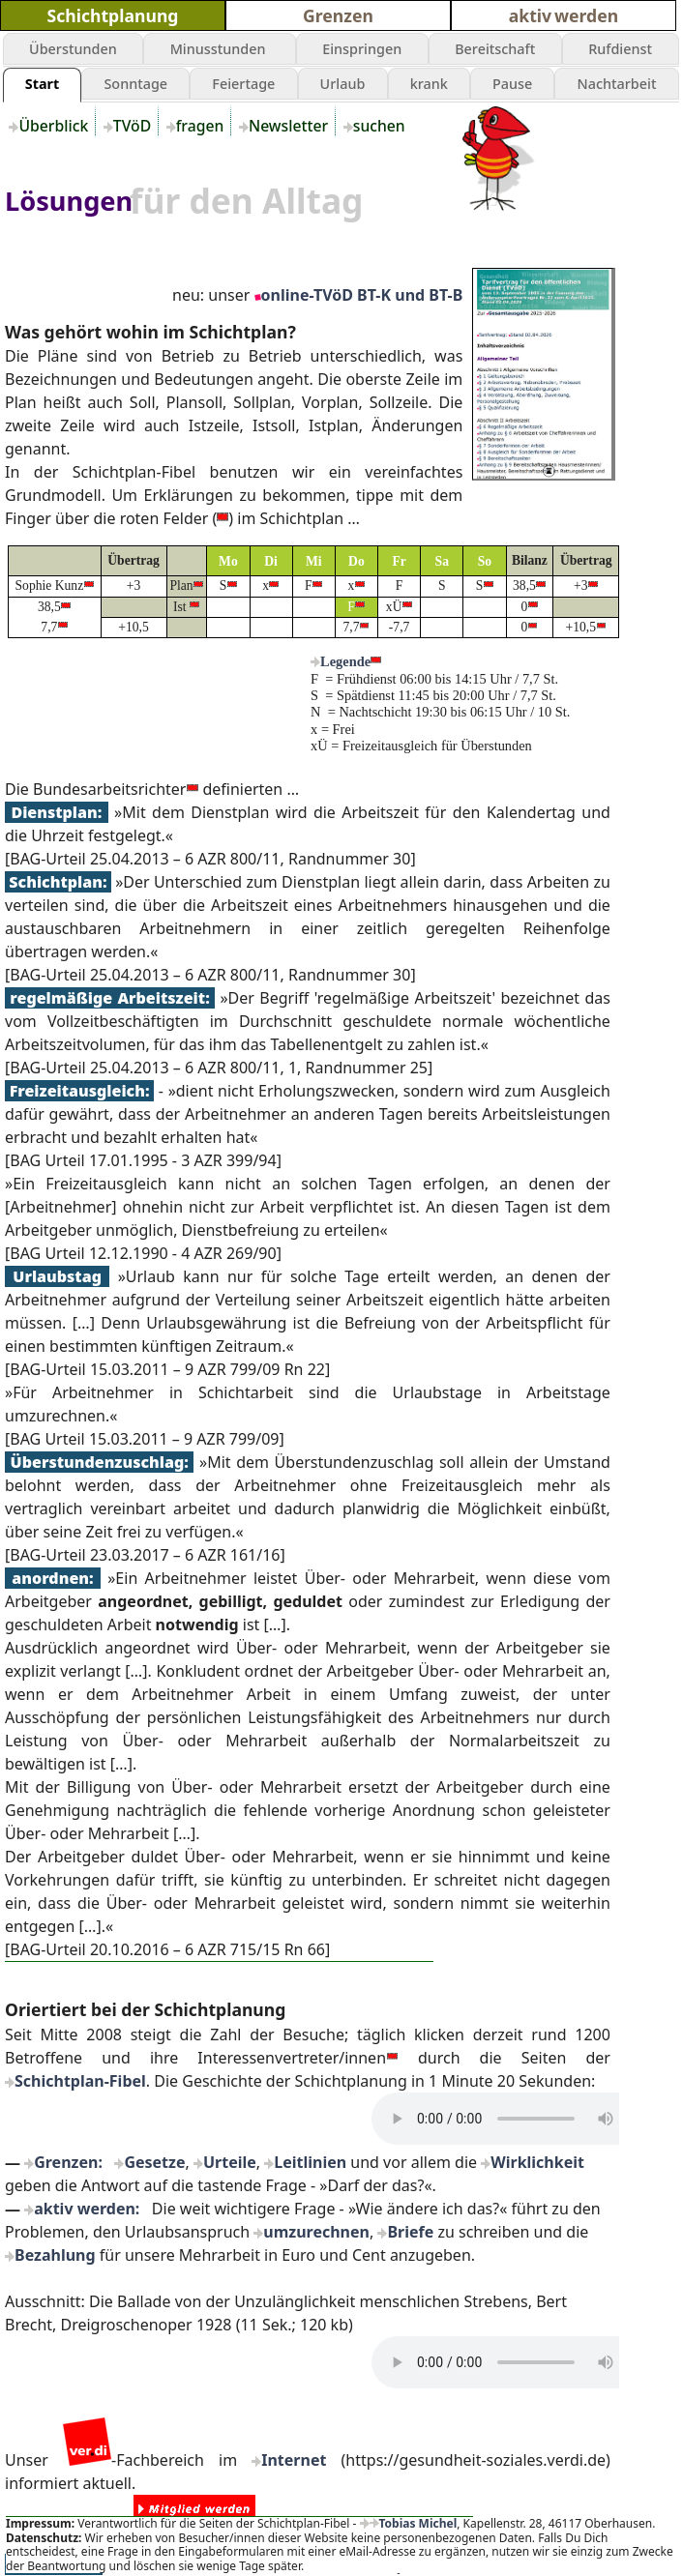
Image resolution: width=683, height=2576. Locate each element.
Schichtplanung (113, 15)
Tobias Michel (414, 2523)
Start (42, 83)
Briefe (410, 2231)
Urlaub (343, 83)
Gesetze (154, 2162)
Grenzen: (68, 2162)
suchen (381, 125)
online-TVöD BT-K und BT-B (362, 295)
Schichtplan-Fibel (80, 2081)
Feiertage (243, 83)
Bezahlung (55, 2255)
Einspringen (361, 49)
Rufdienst (620, 49)
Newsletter (290, 125)
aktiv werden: (86, 2208)
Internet (293, 2460)
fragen (202, 125)
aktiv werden (563, 15)
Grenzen (338, 15)
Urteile (229, 2162)
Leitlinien (310, 2162)
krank (429, 83)
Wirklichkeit (537, 2162)
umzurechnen (316, 2231)
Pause (512, 83)
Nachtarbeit (617, 83)
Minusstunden (220, 49)
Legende (345, 661)
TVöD (134, 125)
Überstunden (73, 49)
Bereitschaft (495, 49)
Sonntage (135, 83)
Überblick (55, 125)
